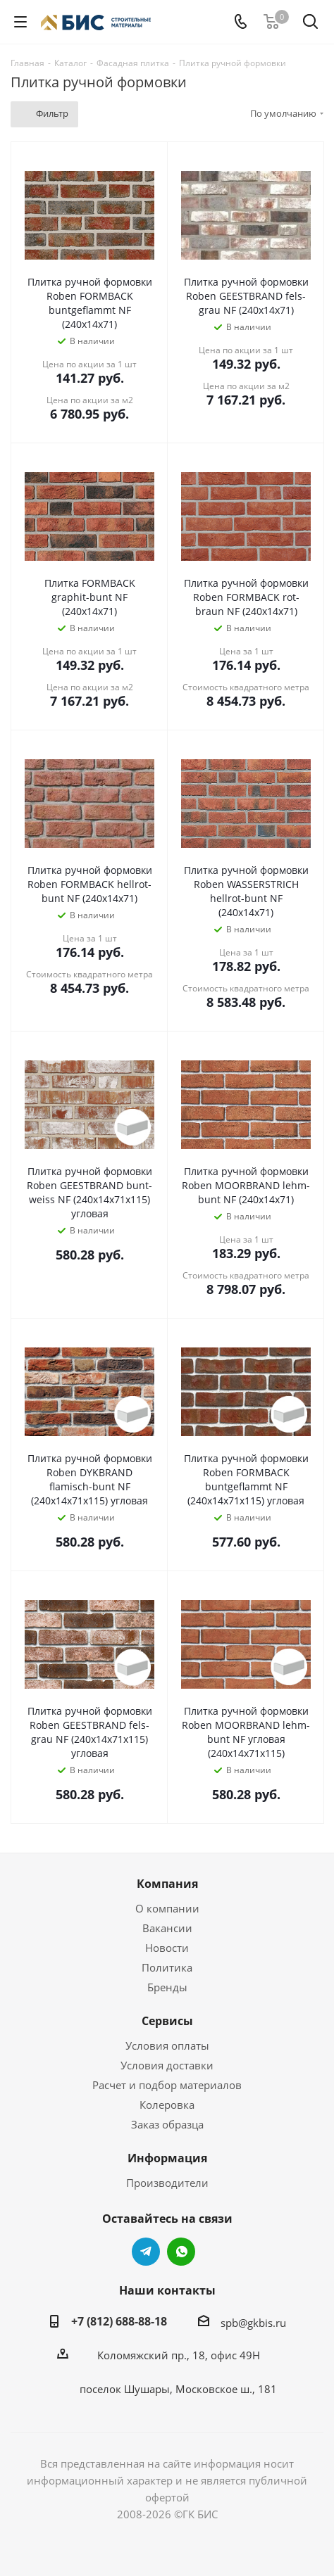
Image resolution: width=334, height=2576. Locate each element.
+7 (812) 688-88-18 (119, 2321)
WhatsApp (181, 2252)
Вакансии (167, 1928)
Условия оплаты (167, 2045)
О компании (167, 1908)
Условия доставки (167, 2065)
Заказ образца (167, 2124)
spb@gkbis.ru (253, 2323)
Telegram (146, 2252)
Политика (167, 1967)
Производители (167, 2183)
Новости (167, 1948)
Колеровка (167, 2105)
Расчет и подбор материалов (167, 2085)
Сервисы (167, 2021)
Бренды (167, 1987)
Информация (167, 2158)
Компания (167, 1883)
